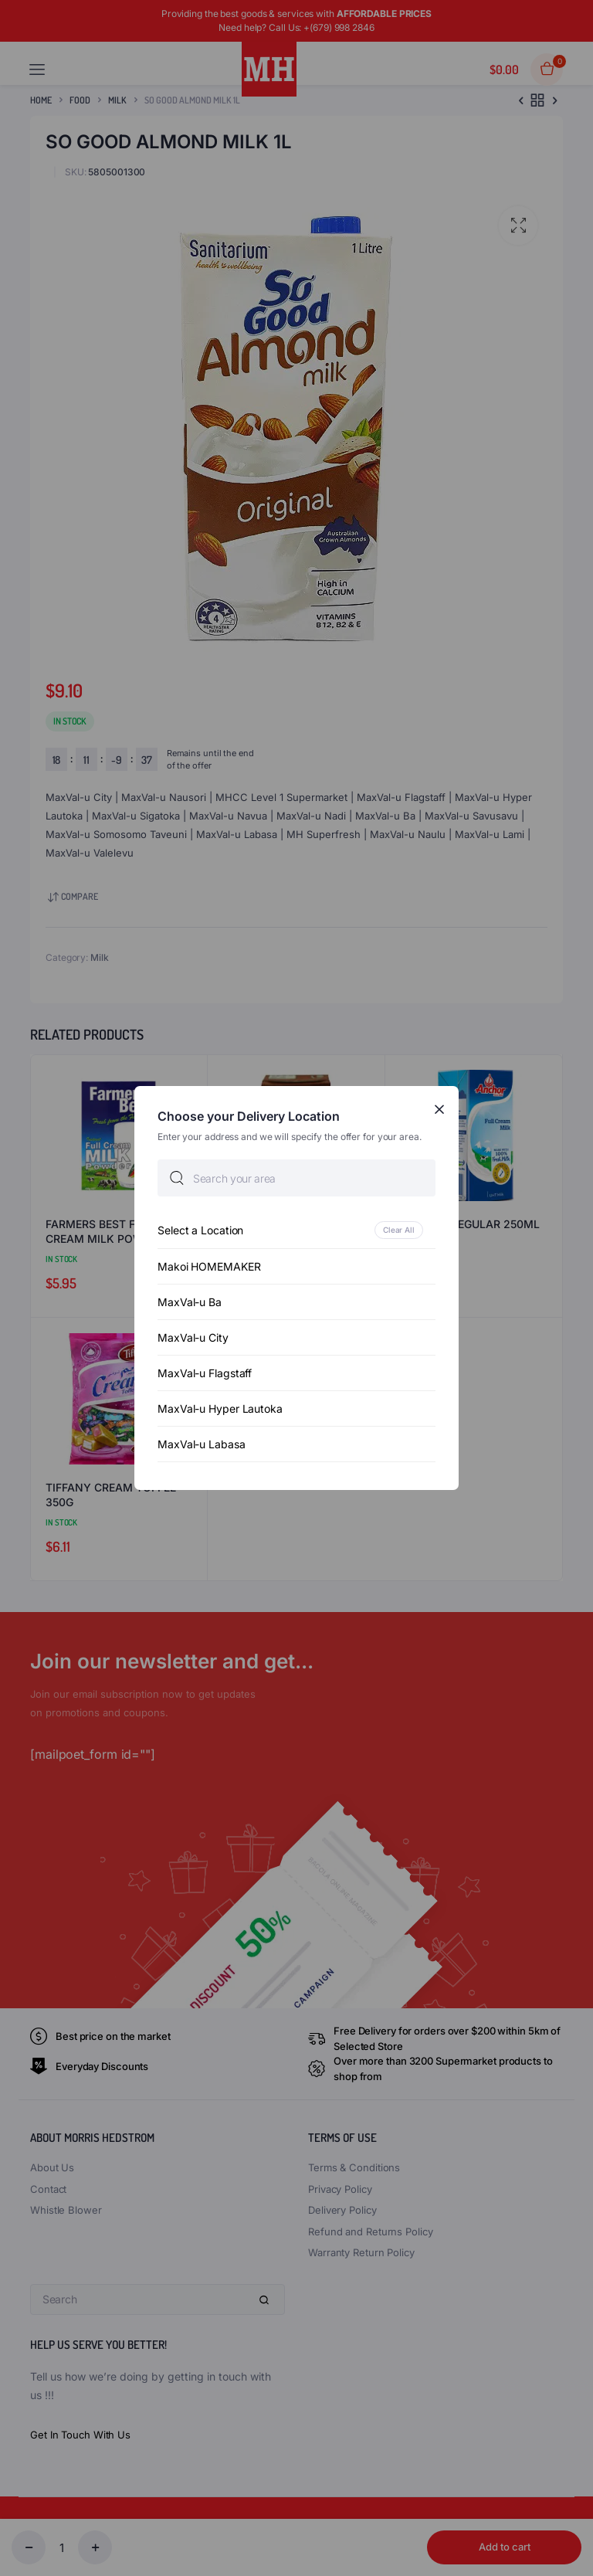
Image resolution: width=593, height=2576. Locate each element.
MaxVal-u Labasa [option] (202, 1444)
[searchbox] (296, 1177)
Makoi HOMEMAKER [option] (209, 1266)
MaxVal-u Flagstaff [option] (205, 1373)
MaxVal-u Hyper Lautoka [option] (220, 1408)
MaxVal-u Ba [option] (190, 1301)
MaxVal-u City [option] (193, 1337)
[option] (296, 1230)
